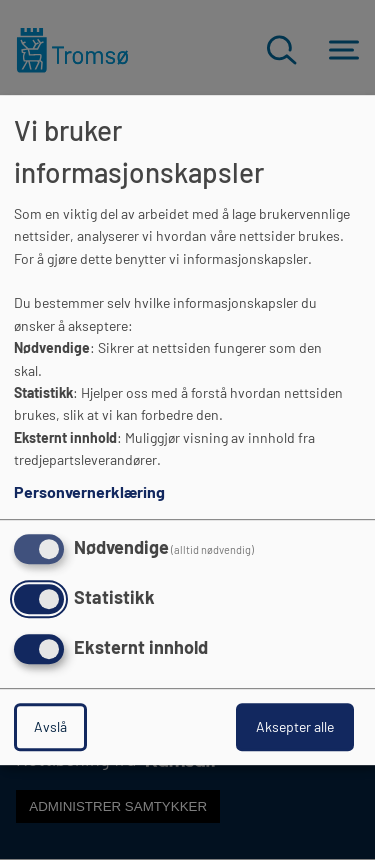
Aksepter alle (295, 726)
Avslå (50, 726)
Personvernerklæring (89, 492)
